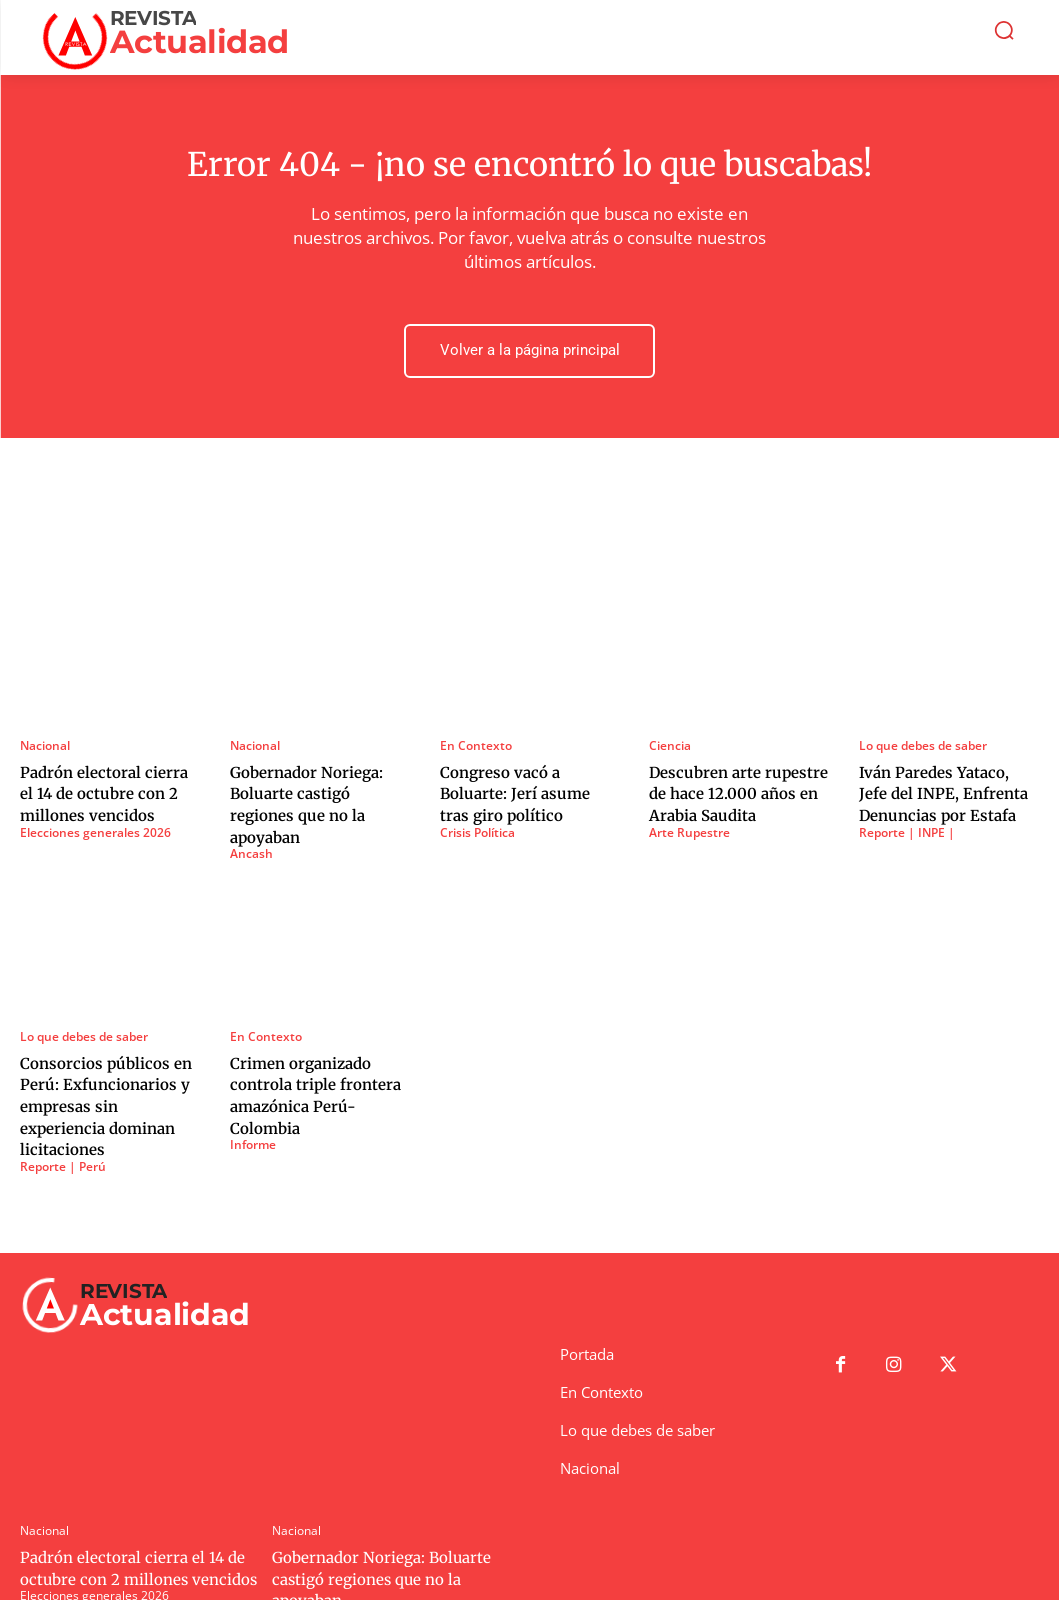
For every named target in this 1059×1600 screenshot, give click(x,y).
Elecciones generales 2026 (95, 826)
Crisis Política (477, 826)
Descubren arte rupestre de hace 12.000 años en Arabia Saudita (729, 789)
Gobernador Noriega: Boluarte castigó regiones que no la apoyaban (316, 789)
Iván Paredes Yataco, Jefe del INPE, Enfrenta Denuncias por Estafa (941, 789)
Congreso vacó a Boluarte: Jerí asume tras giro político (526, 789)
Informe (253, 1109)
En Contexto (476, 745)
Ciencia (670, 745)
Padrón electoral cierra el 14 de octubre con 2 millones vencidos (102, 789)
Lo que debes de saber (923, 745)
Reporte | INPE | (907, 826)
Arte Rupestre (689, 826)
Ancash (251, 826)
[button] (1004, 30)
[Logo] (173, 37)
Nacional (45, 745)
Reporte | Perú (63, 1109)
